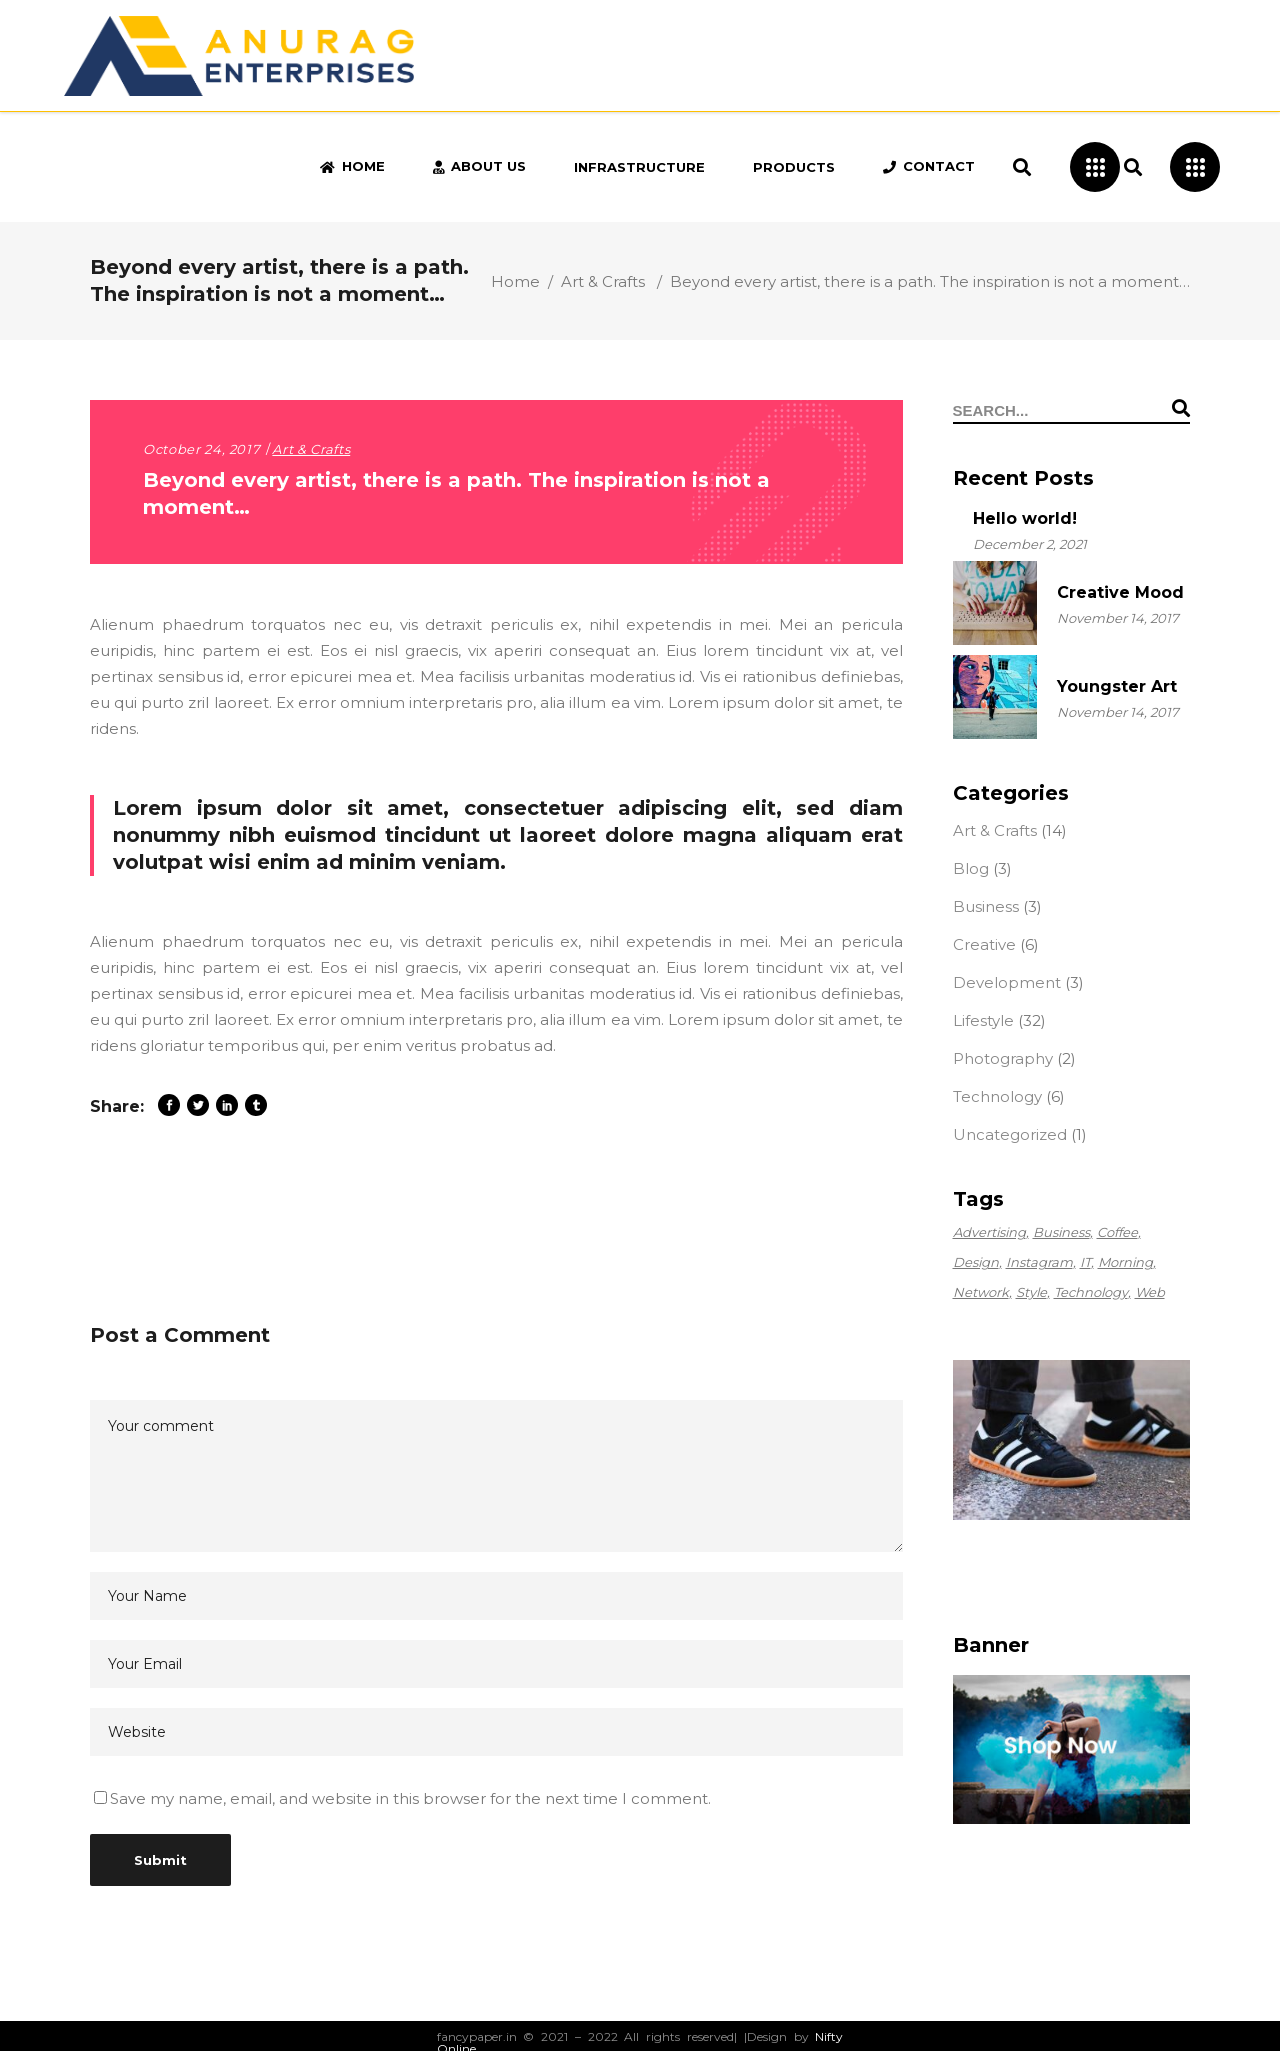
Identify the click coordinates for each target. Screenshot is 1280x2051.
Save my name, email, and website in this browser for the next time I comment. (410, 1798)
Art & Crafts (603, 281)
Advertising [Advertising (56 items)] (989, 1232)
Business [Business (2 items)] (1061, 1232)
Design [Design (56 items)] (976, 1262)
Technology (997, 1096)
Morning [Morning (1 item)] (1125, 1262)
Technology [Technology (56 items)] (1091, 1292)
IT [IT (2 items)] (1085, 1262)
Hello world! (1025, 518)
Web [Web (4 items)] (1150, 1292)
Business (986, 906)
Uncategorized (1010, 1134)
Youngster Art (1117, 686)
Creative (984, 944)
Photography (1003, 1058)
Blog (971, 868)
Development (1007, 982)
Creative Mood (1120, 592)
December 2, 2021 (1030, 544)
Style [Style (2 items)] (1031, 1292)
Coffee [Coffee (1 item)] (1117, 1232)
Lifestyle (983, 1020)
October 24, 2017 (201, 449)
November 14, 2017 (1118, 618)
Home (515, 281)
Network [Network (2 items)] (981, 1292)
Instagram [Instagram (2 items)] (1039, 1262)
